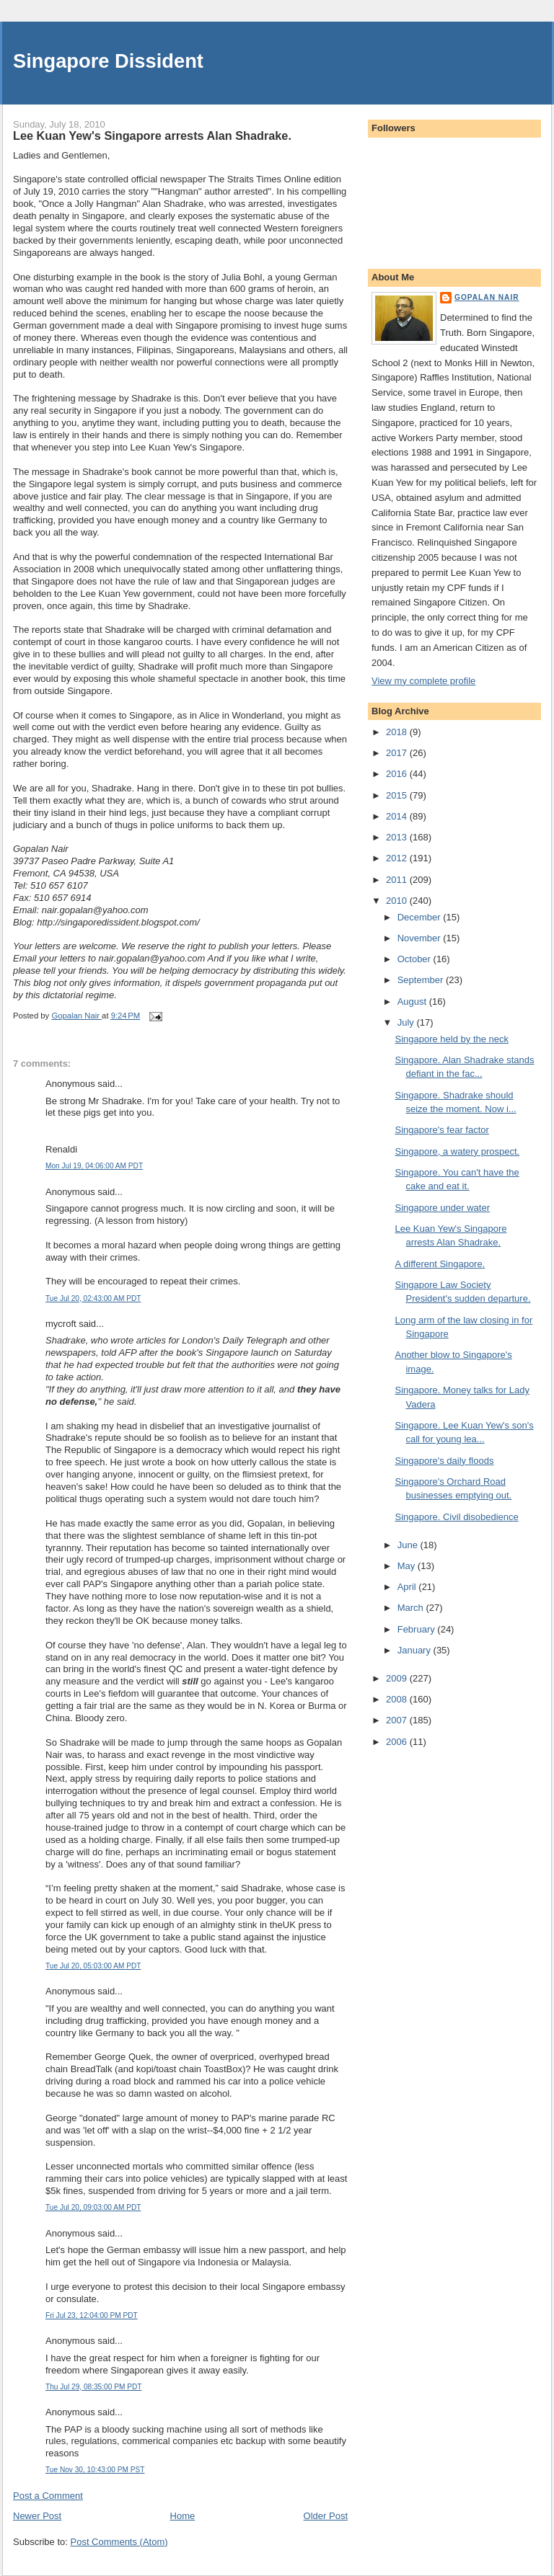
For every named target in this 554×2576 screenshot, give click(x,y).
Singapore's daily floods (444, 1460)
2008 (398, 1699)
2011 (398, 879)
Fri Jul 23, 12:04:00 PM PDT (91, 2315)
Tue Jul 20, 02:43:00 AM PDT (93, 1298)
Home (182, 2515)
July (407, 1022)
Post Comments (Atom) (119, 2541)
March (411, 1607)
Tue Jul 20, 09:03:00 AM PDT (93, 2207)
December (420, 917)
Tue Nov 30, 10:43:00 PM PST (95, 2470)
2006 (398, 1741)
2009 (398, 1678)
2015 (398, 795)
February (417, 1629)
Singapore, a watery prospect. (457, 1151)
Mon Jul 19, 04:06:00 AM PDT (94, 1166)
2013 (398, 837)
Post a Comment (48, 2495)
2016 (398, 773)
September (421, 979)
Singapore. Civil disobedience (456, 1516)
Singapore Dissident (108, 61)
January (415, 1650)
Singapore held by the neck (452, 1039)
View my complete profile (423, 680)
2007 (398, 1720)
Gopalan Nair (486, 297)
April (408, 1586)
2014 (398, 816)
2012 (398, 858)
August (413, 1001)
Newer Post (37, 2515)
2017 (398, 752)
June (409, 1545)
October (415, 959)
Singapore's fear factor (441, 1129)
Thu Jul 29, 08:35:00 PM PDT (93, 2387)
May (407, 1565)
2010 (398, 900)
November (420, 938)
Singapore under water (442, 1207)
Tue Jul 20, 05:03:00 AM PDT (93, 1966)
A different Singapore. (440, 1263)
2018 (398, 732)
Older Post (326, 2515)
